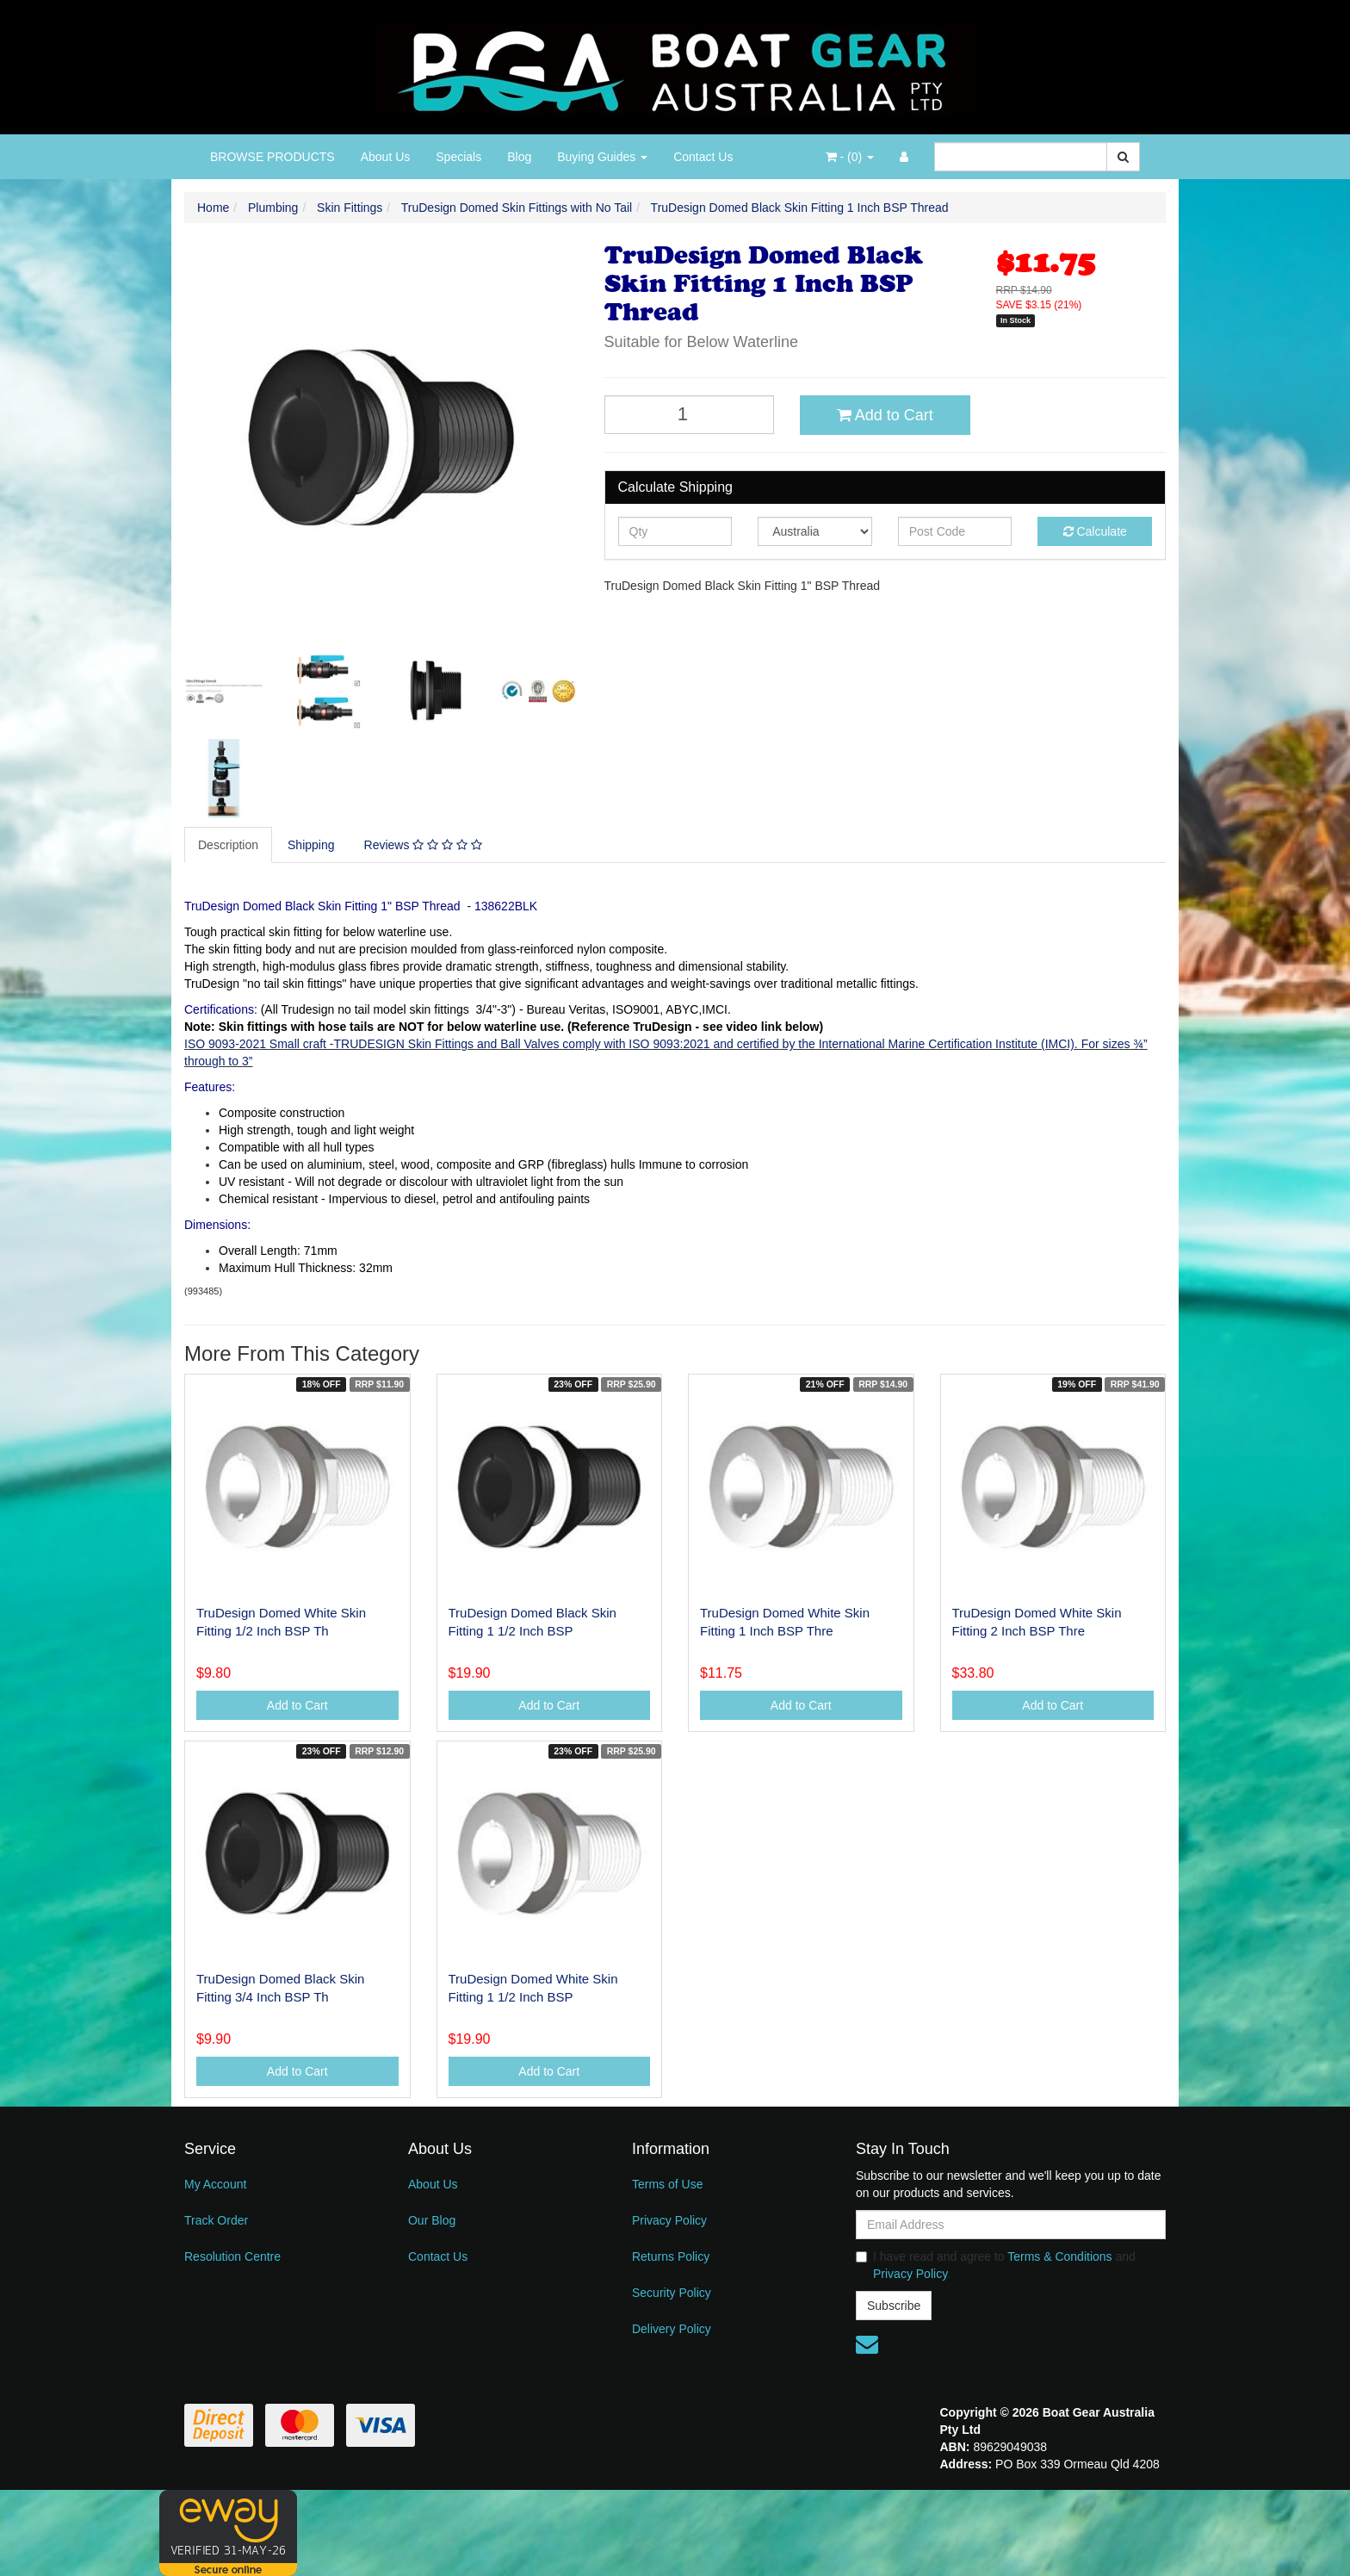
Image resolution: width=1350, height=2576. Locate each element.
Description (228, 845)
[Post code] (955, 531)
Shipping (311, 845)
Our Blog (431, 2220)
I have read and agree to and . (996, 2265)
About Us (386, 157)
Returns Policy (670, 2256)
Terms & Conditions (1059, 2256)
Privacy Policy (669, 2220)
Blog (519, 157)
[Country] (815, 531)
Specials (458, 157)
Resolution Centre (232, 2256)
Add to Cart (885, 415)
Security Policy (671, 2293)
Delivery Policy (671, 2329)
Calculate (1095, 531)
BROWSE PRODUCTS (272, 157)
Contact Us (703, 157)
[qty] (675, 531)
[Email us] (867, 2344)
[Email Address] (1011, 2224)
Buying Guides (602, 157)
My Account (215, 2184)
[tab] (229, 845)
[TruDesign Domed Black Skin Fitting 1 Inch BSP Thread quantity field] (689, 414)
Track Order (216, 2220)
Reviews (423, 845)
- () (850, 157)
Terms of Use (667, 2184)
